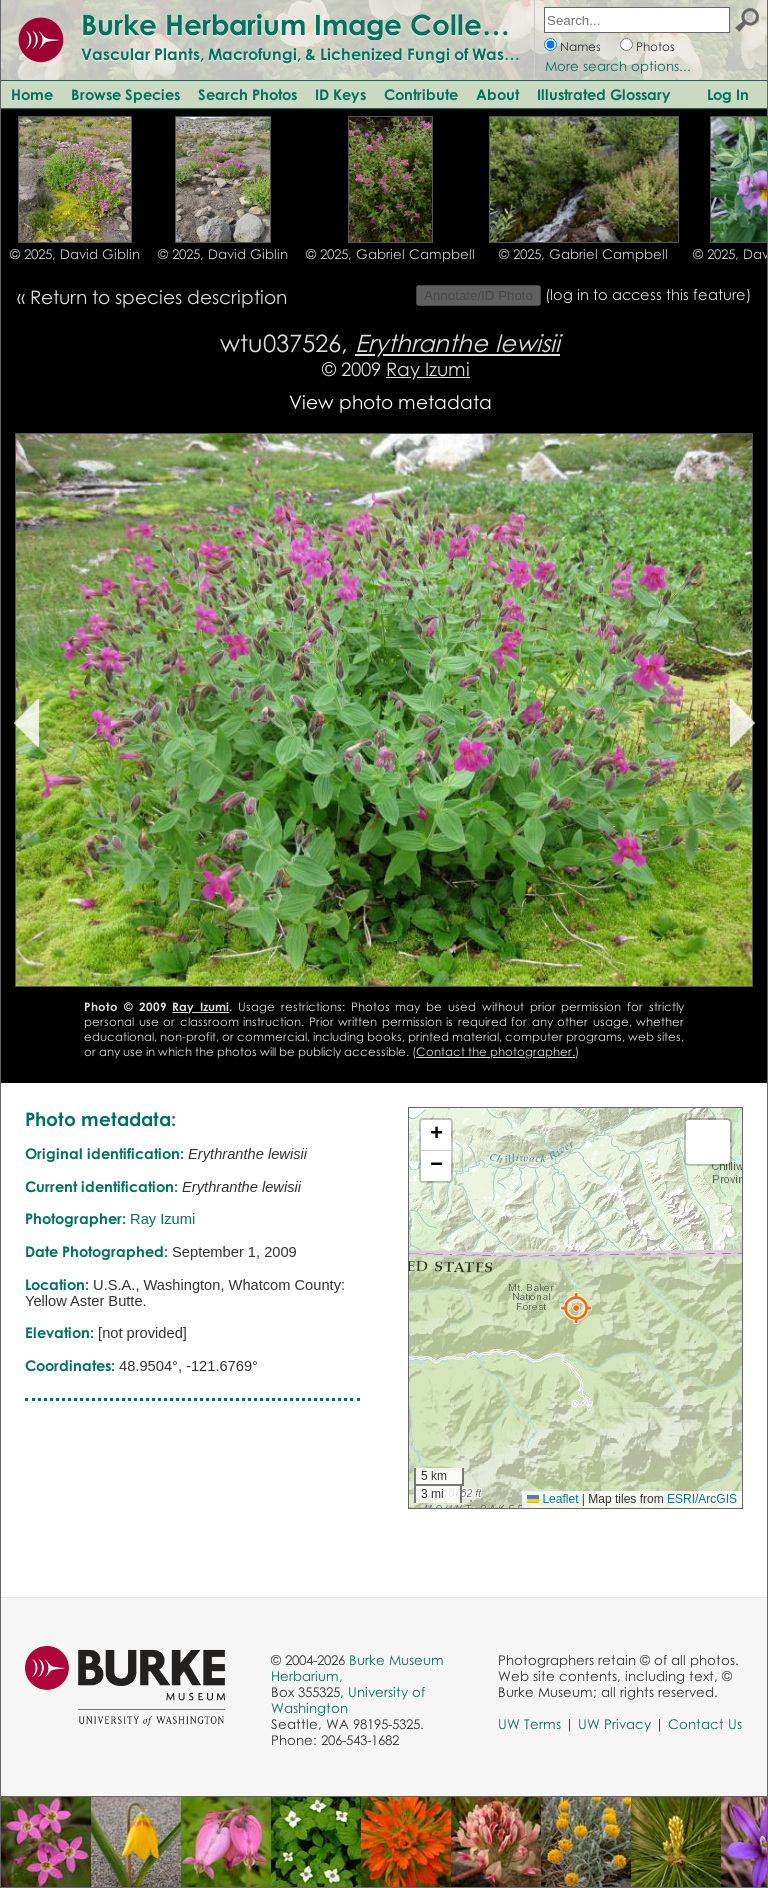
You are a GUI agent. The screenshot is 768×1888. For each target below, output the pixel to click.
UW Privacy (614, 1724)
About (497, 94)
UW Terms (529, 1724)
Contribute (421, 94)
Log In (728, 94)
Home (32, 94)
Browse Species (125, 94)
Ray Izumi (428, 368)
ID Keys (340, 94)
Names (580, 46)
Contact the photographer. (495, 1051)
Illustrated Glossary (604, 94)
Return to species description (158, 296)
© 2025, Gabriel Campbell (390, 254)
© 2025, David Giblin (75, 254)
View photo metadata (390, 401)
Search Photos (247, 94)
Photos (655, 46)
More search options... (618, 66)
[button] (576, 1308)
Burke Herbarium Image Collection (315, 24)
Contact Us (705, 1724)
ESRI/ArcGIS (702, 1499)
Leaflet (552, 1499)
